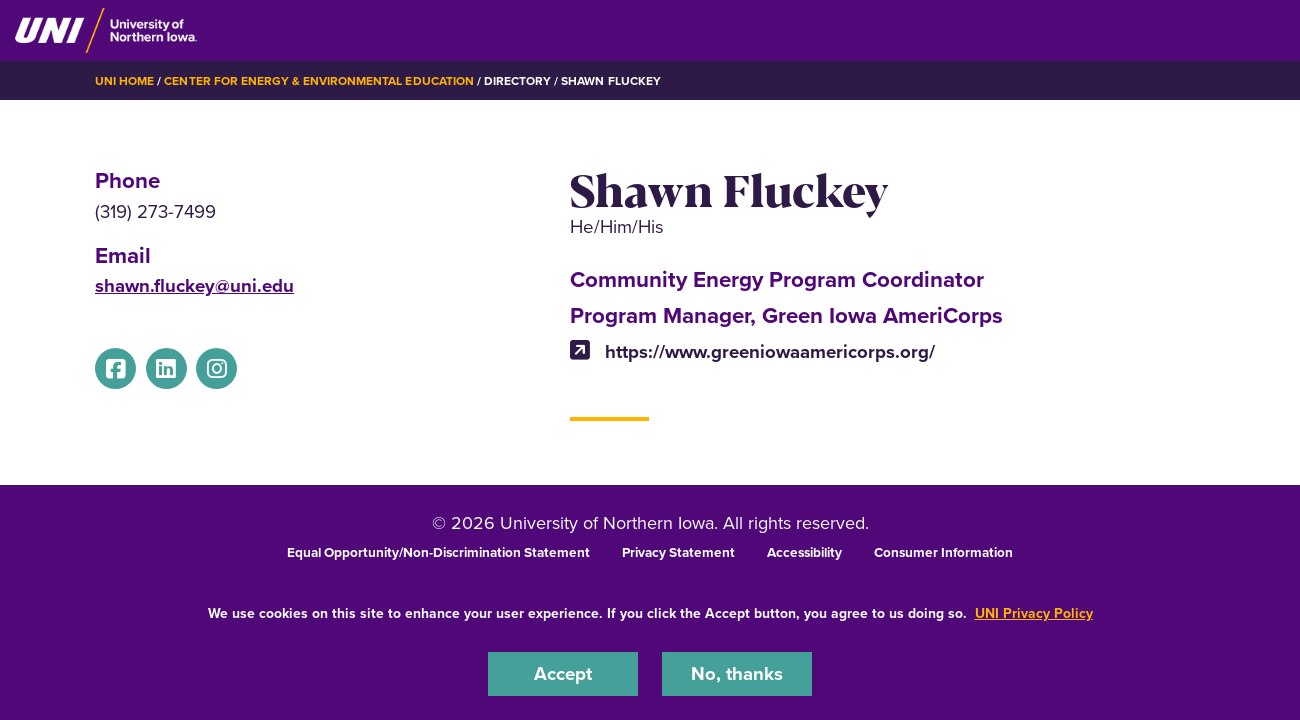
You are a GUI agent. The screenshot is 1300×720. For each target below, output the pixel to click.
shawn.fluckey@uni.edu (194, 285)
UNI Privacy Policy (1034, 613)
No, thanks (737, 673)
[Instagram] (216, 368)
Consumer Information (943, 552)
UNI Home (124, 81)
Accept (563, 673)
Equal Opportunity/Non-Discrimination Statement (438, 552)
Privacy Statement (678, 552)
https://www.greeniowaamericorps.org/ (752, 351)
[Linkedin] (166, 368)
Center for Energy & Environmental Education (318, 81)
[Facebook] (115, 368)
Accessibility (804, 552)
